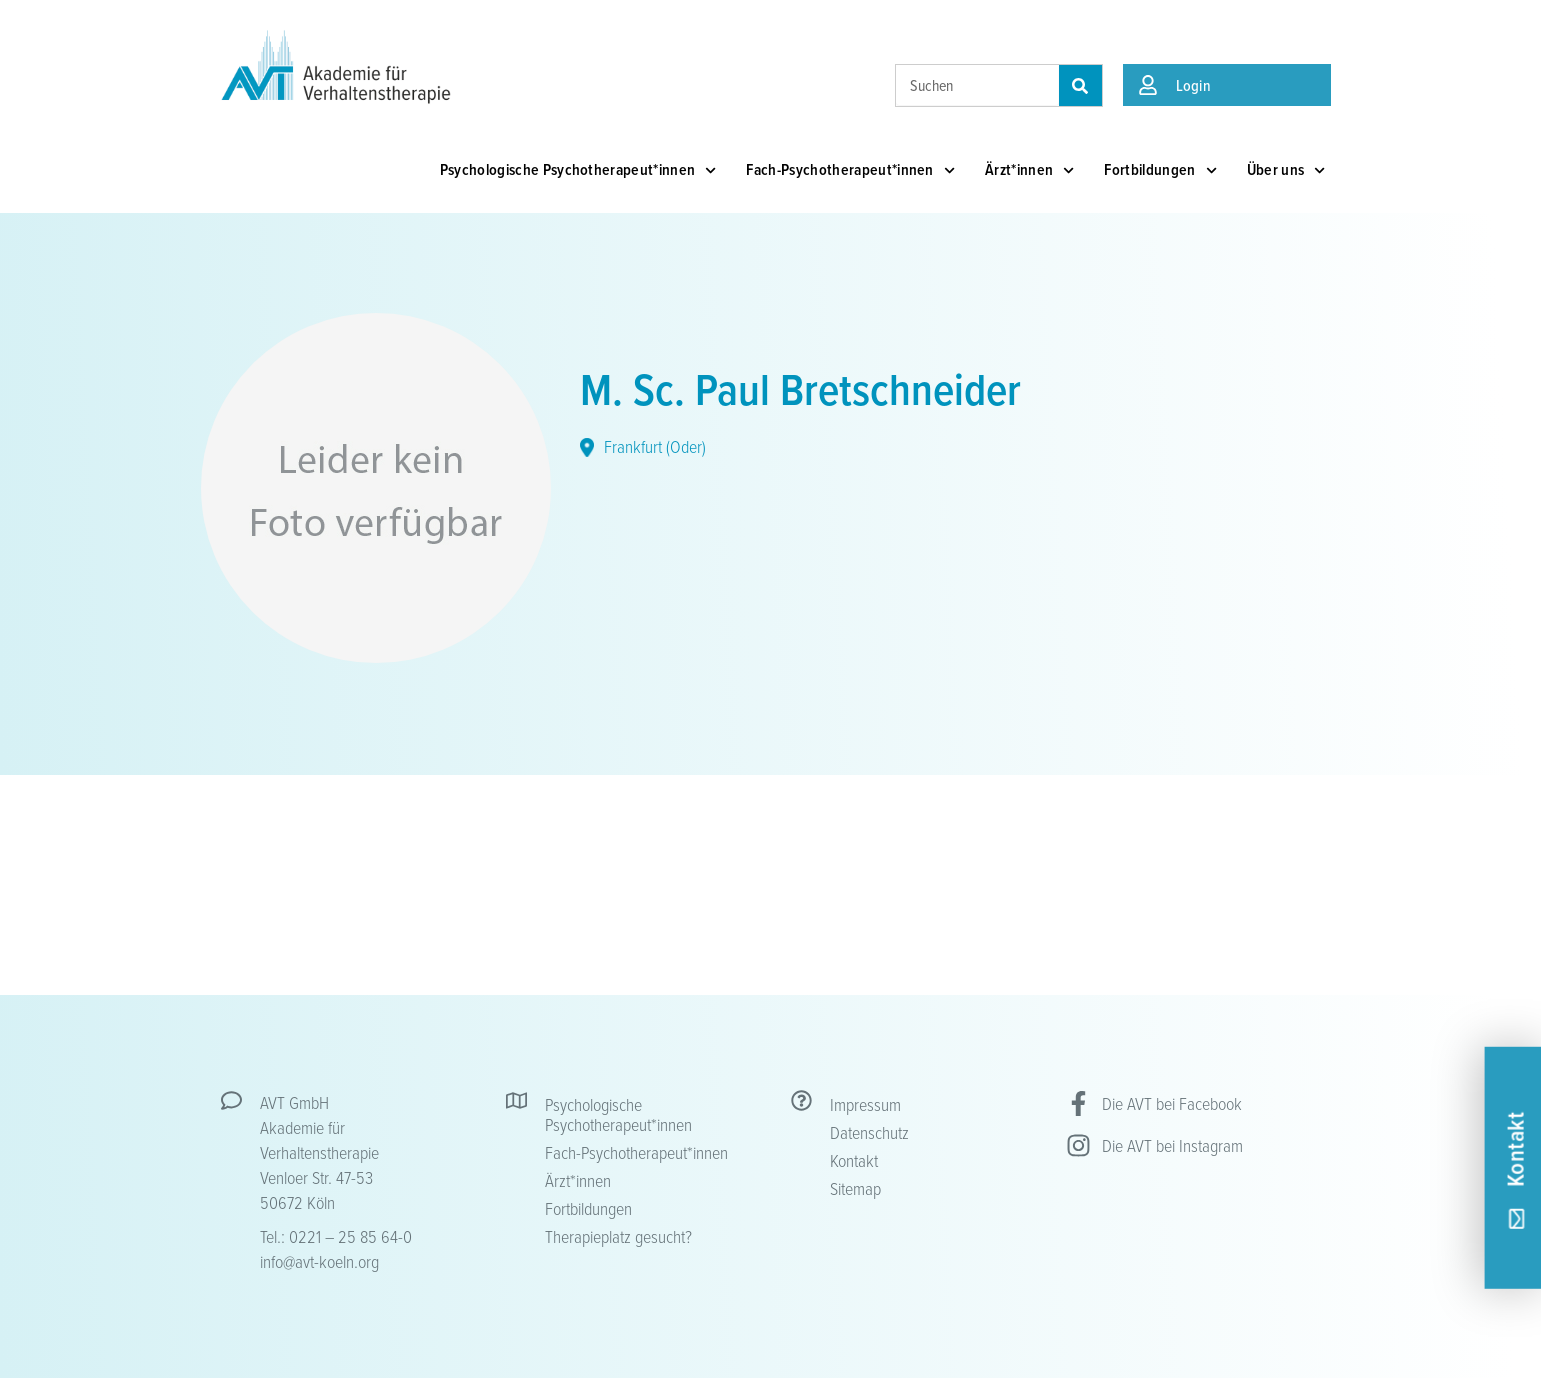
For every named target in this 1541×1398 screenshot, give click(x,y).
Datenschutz (869, 1132)
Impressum (865, 1104)
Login (1194, 85)
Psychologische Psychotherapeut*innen (578, 170)
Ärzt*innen (1029, 170)
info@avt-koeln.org (319, 1261)
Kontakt (854, 1160)
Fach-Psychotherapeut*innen (850, 170)
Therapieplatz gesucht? (618, 1236)
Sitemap (855, 1188)
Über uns (1286, 170)
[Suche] (1080, 85)
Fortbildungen (1160, 170)
